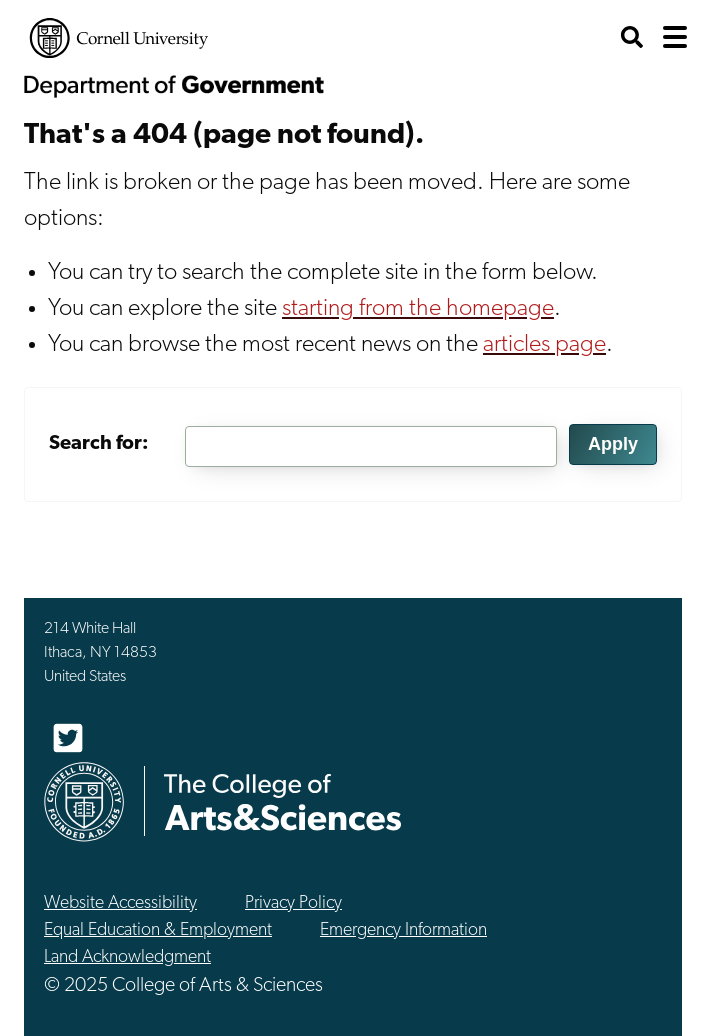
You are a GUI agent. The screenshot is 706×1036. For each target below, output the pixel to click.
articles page (544, 345)
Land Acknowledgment (127, 957)
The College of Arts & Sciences (283, 801)
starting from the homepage (418, 309)
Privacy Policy (293, 903)
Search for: (99, 444)
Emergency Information (403, 930)
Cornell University (119, 38)
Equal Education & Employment (158, 930)
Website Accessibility (120, 903)
